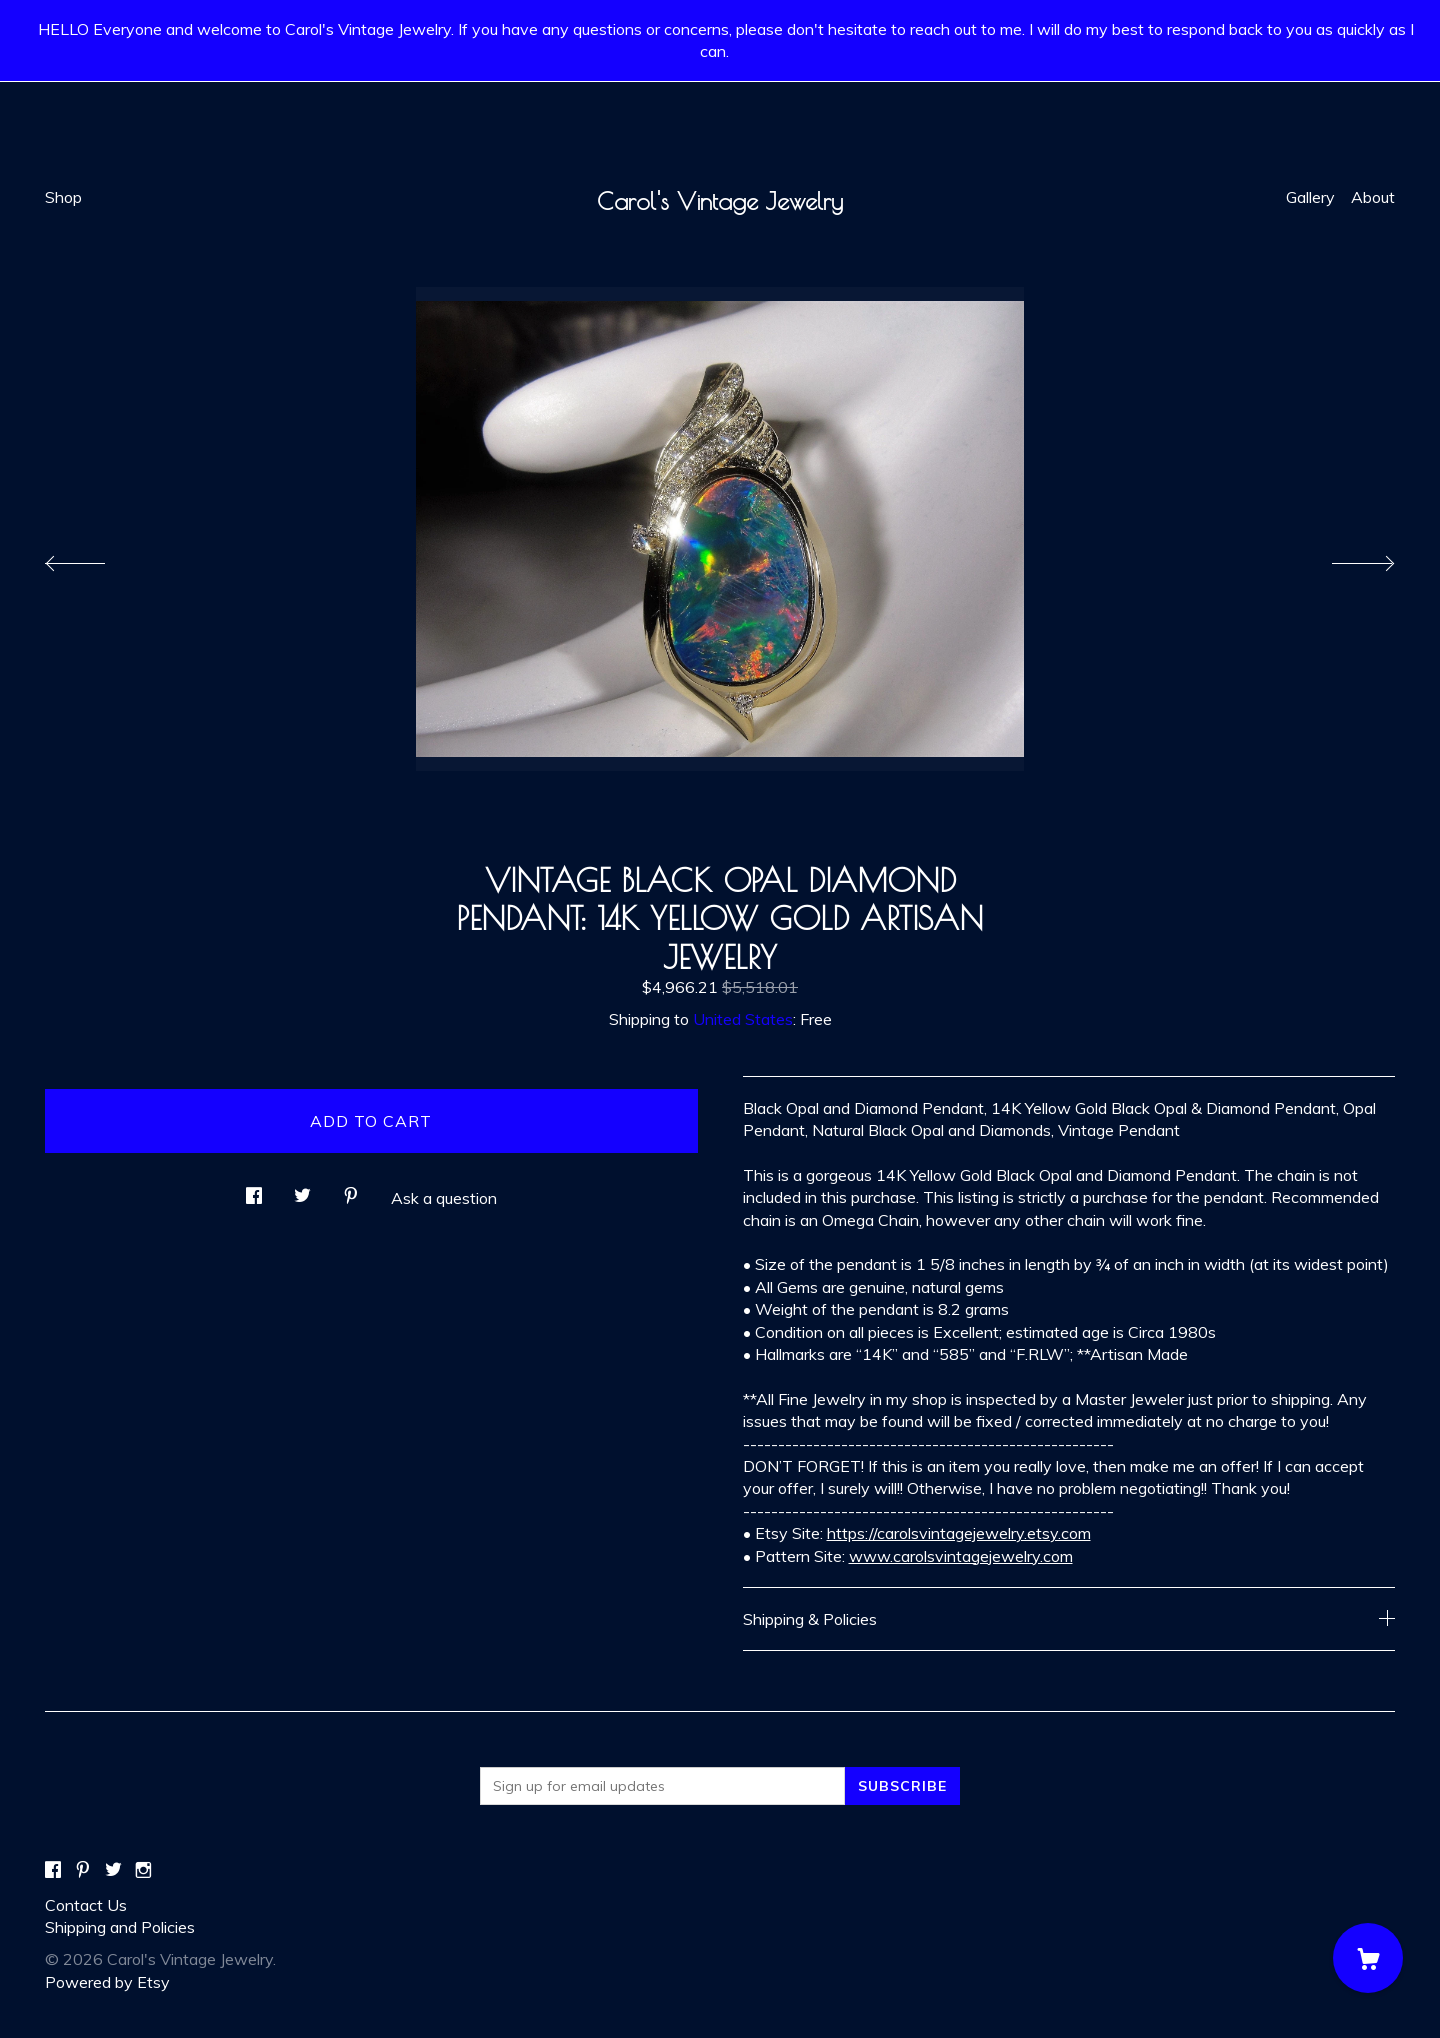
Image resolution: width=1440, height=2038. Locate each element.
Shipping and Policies (120, 1927)
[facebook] (53, 1870)
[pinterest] (83, 1870)
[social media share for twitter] (302, 1189)
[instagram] (143, 1870)
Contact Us (86, 1905)
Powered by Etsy (107, 1982)
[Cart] (1368, 1958)
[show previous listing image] (95, 558)
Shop (63, 197)
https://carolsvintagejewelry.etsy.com (959, 1533)
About (1373, 197)
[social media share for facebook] (254, 1189)
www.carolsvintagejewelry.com (961, 1556)
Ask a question (444, 1198)
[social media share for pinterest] (351, 1189)
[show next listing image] (1345, 558)
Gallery (1310, 197)
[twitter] (113, 1870)
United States (743, 1019)
